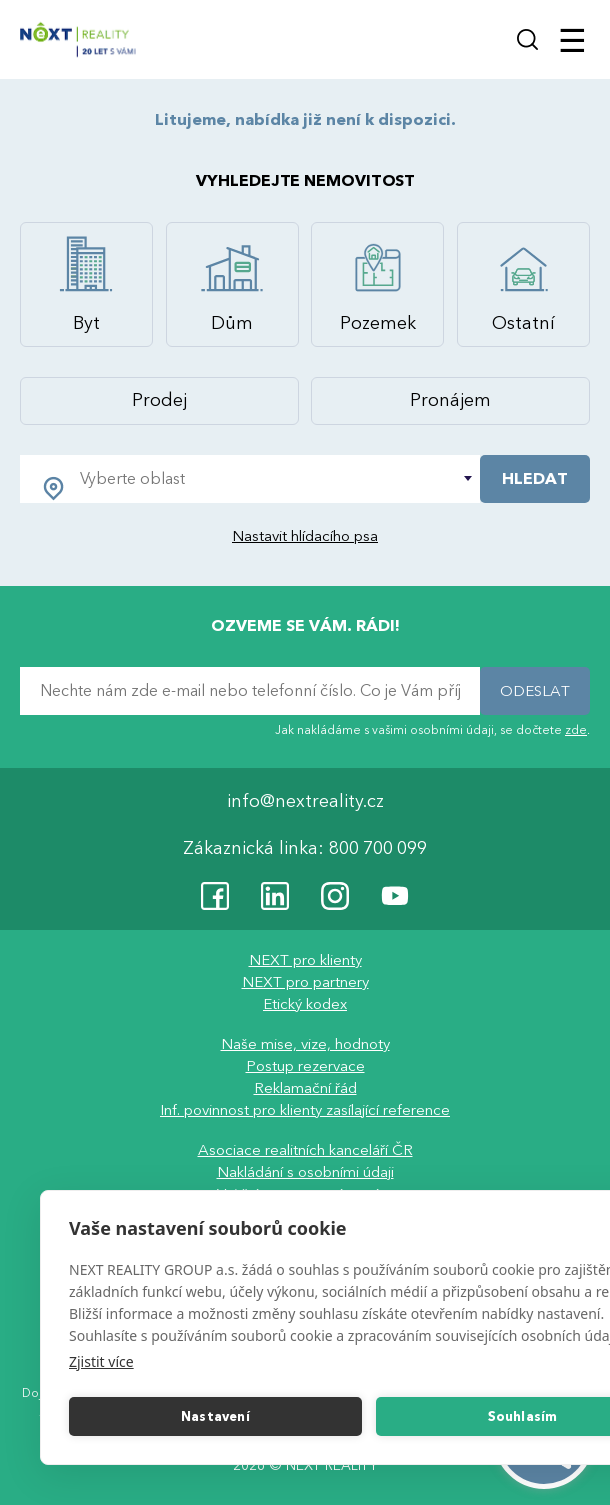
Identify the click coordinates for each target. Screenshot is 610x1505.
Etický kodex (305, 1005)
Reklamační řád (305, 1089)
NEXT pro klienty (305, 961)
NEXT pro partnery (305, 983)
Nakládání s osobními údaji (305, 1173)
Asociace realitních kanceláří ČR (305, 1151)
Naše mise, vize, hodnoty (305, 1045)
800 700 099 (378, 849)
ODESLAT (535, 691)
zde (576, 730)
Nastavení (215, 1417)
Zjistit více (101, 1361)
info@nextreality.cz (305, 802)
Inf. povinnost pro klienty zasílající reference (305, 1111)
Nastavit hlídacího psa (305, 536)
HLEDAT (535, 479)
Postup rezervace (305, 1067)
